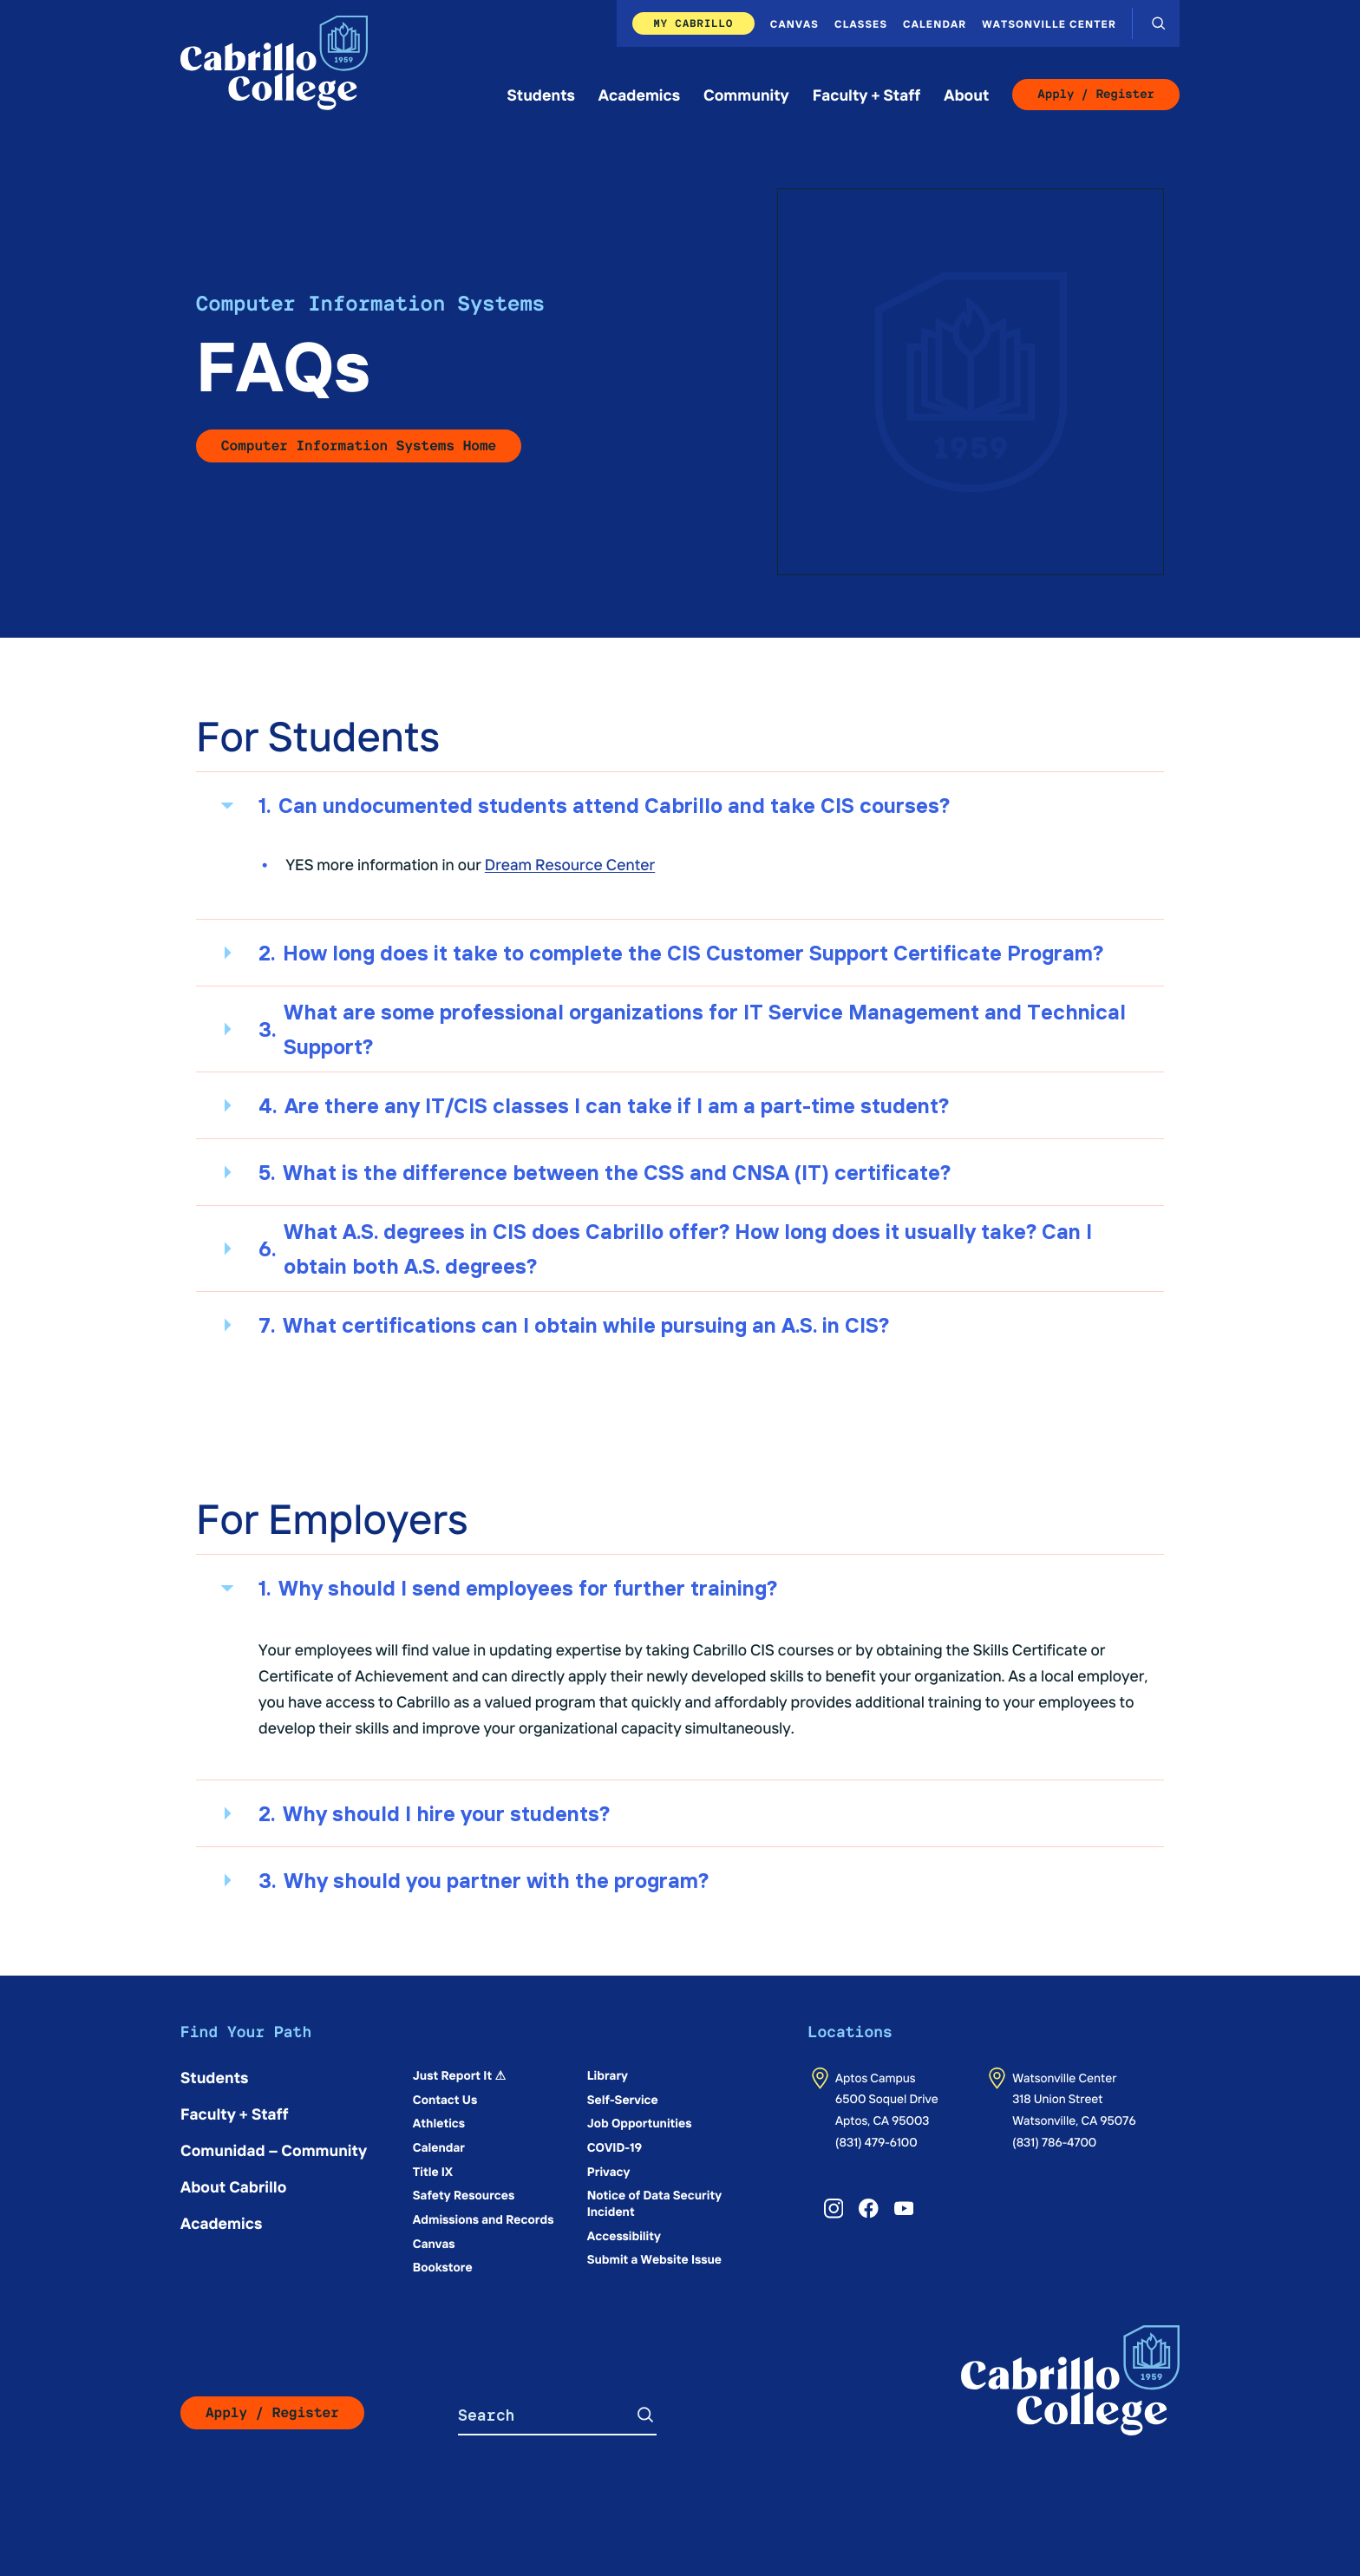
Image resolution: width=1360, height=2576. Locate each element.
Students (541, 94)
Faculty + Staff (867, 94)
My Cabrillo (693, 22)
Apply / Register (1095, 95)
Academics (639, 94)
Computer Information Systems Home (358, 445)
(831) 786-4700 (1054, 2141)
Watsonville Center (1049, 23)
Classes (860, 23)
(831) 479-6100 (876, 2141)
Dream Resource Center (570, 864)
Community (746, 94)
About (966, 94)
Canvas (794, 23)
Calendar (934, 23)
